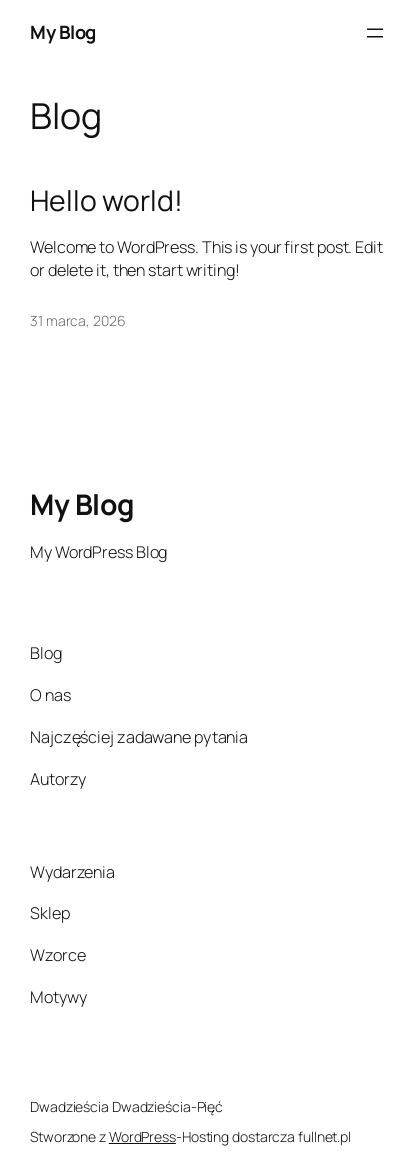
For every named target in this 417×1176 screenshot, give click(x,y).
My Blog (63, 32)
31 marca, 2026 (78, 320)
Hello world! (106, 201)
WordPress (142, 1136)
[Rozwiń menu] (375, 33)
